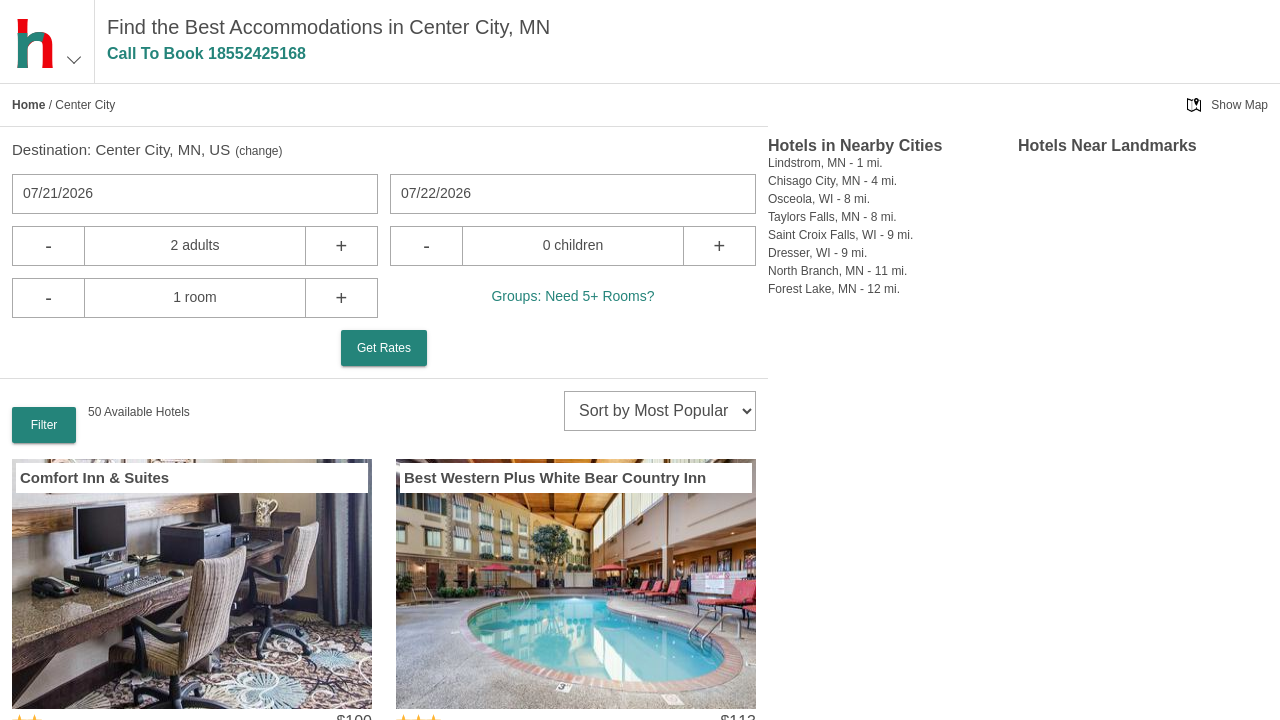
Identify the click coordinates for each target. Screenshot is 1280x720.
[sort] (660, 411)
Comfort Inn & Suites (94, 477)
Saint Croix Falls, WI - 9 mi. (840, 235)
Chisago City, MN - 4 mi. (832, 181)
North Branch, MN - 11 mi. (837, 271)
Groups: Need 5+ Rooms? (572, 296)
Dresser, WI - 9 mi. (817, 253)
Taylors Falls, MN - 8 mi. (832, 217)
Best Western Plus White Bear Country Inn (555, 477)
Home (28, 105)
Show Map (1239, 105)
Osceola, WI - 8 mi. (819, 199)
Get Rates (384, 348)
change (258, 151)
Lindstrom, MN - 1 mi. (825, 163)
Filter (44, 425)
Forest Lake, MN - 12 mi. (834, 289)
